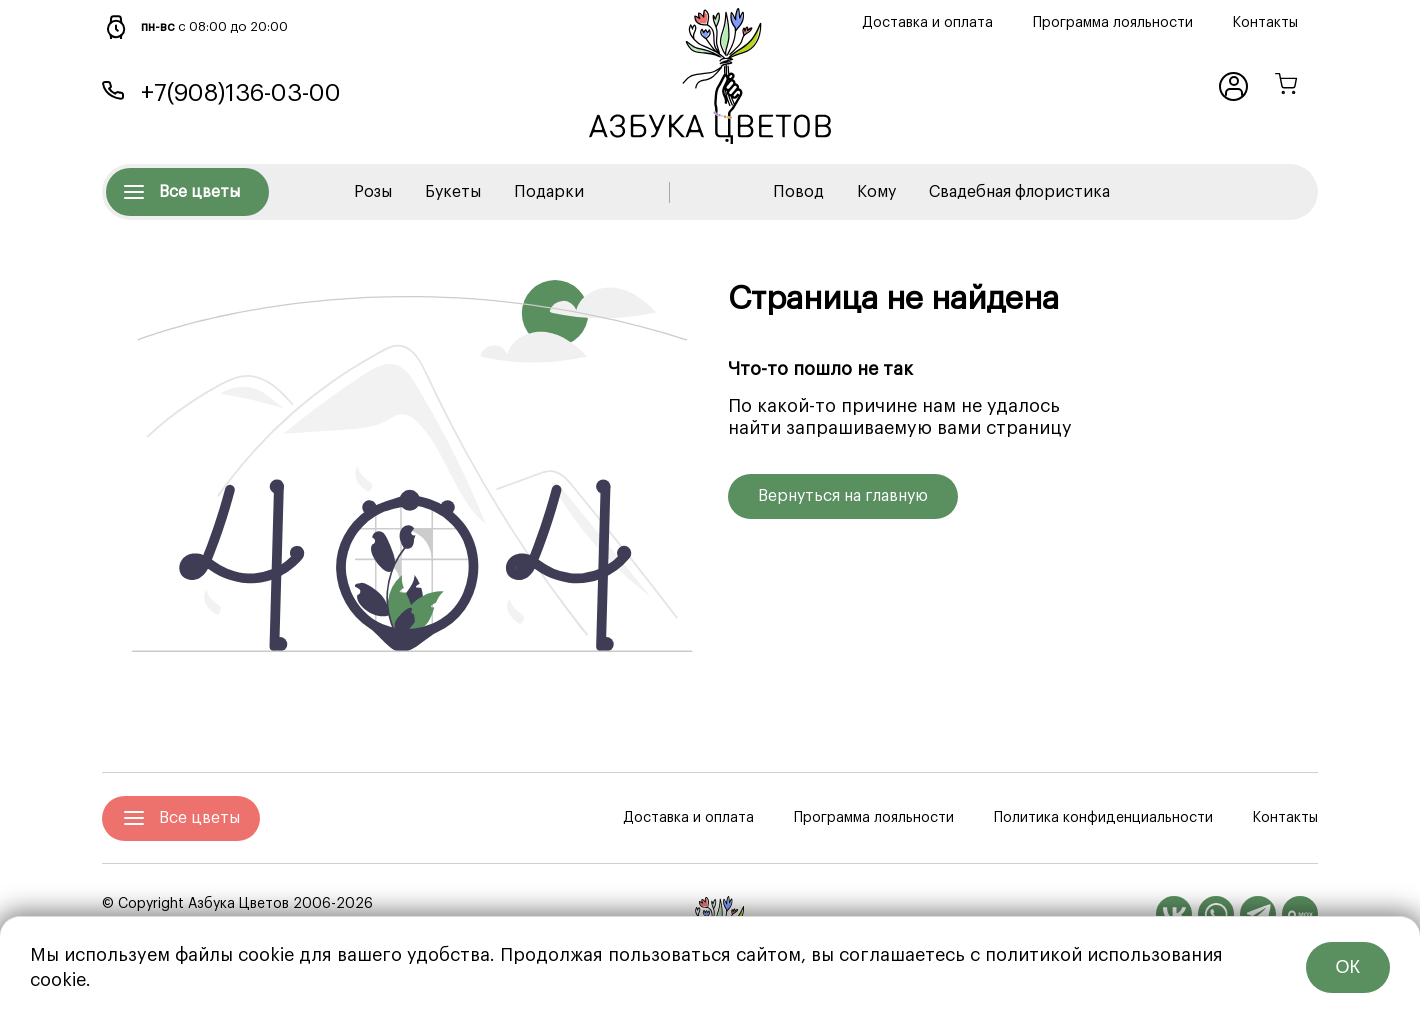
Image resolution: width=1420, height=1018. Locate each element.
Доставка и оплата (927, 23)
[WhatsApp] (1216, 914)
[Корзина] (1286, 86)
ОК (1348, 967)
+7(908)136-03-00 (241, 93)
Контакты (1265, 23)
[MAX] (1300, 914)
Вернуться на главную (843, 496)
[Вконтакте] (1174, 914)
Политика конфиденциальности (1103, 818)
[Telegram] (1258, 914)
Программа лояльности (1113, 23)
